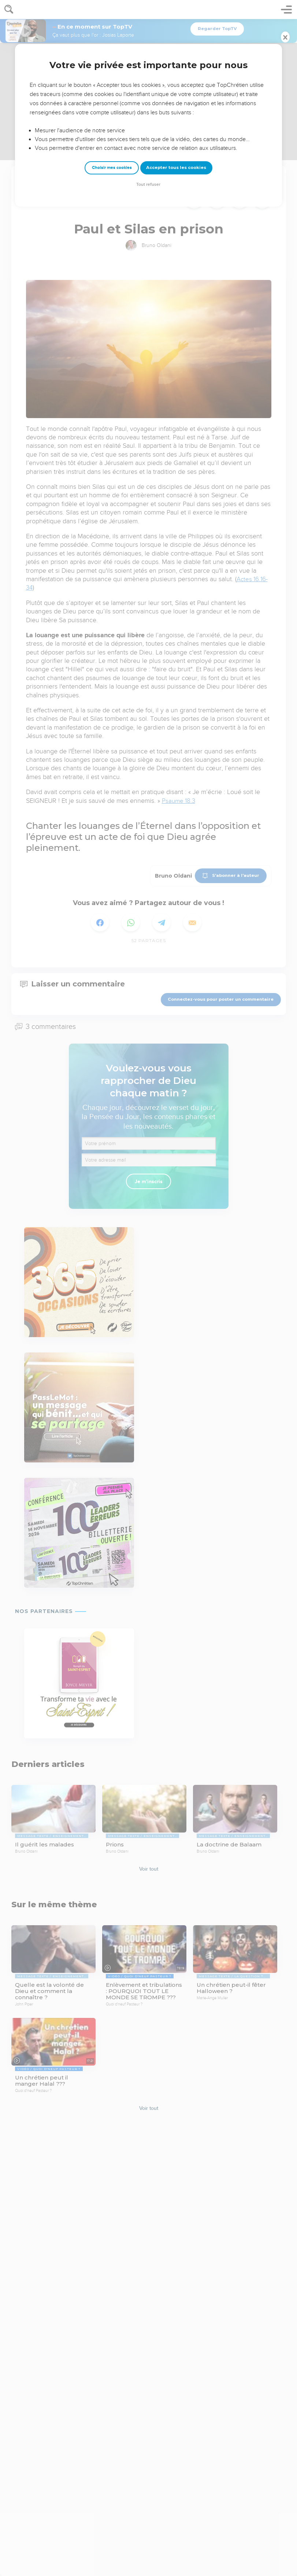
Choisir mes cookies (111, 167)
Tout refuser (148, 184)
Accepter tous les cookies (176, 167)
